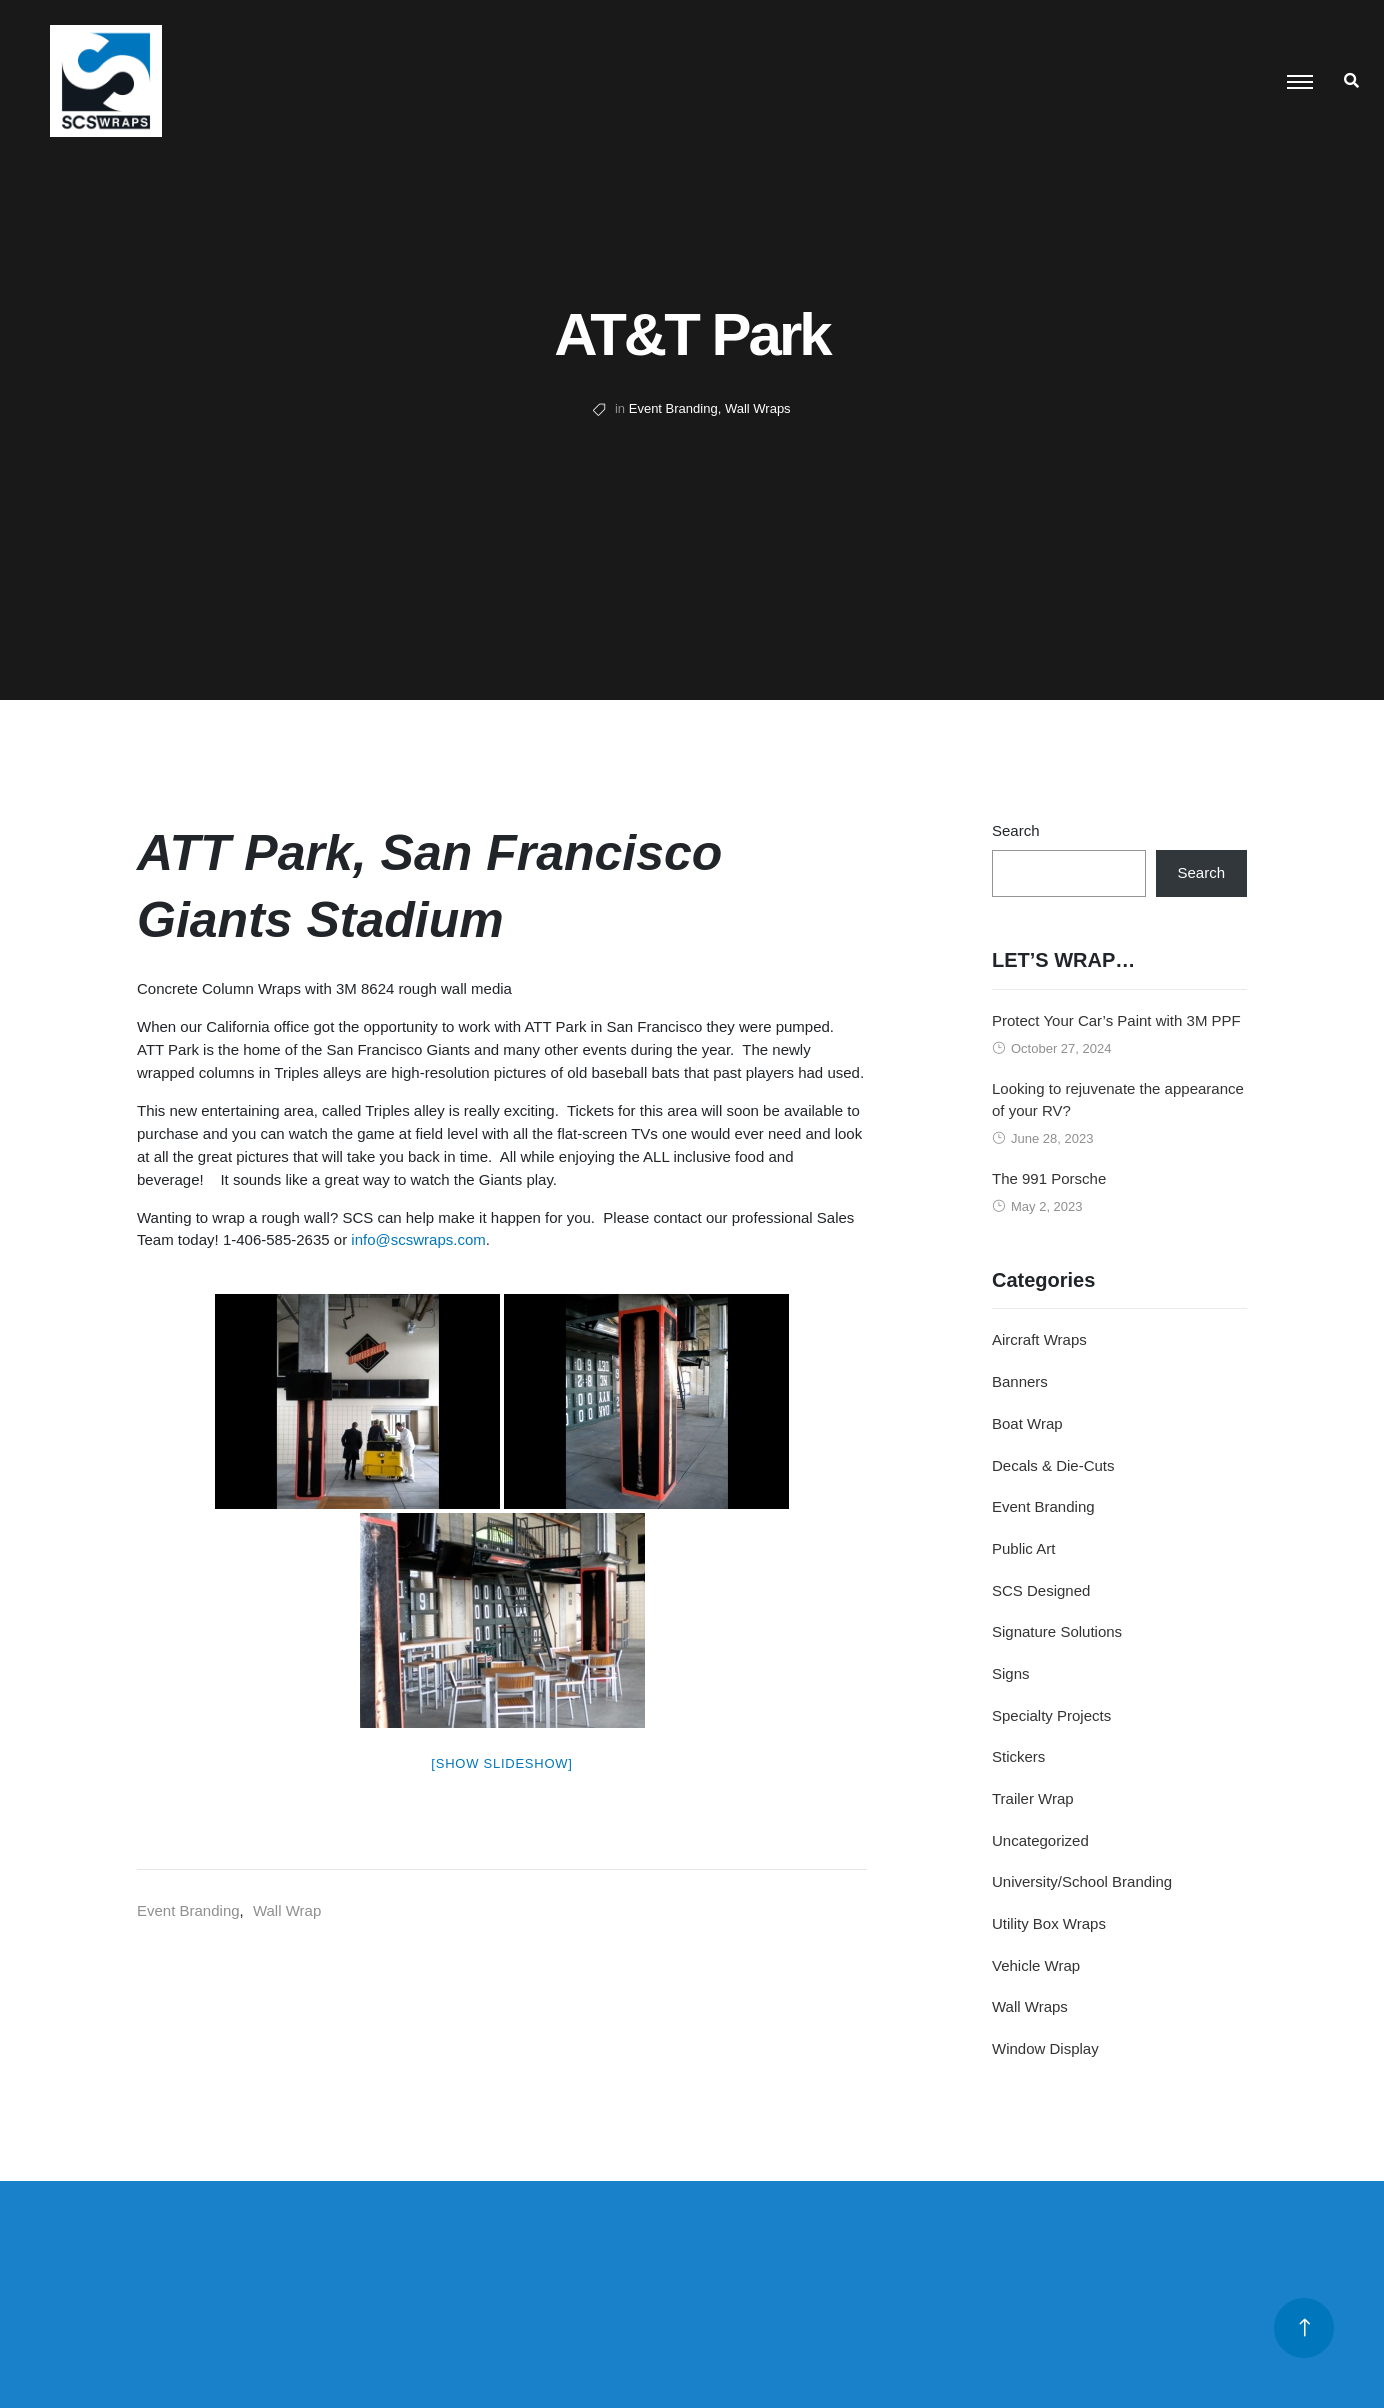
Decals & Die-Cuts (1053, 1465)
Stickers (1018, 1756)
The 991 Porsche (1049, 1178)
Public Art (1023, 1548)
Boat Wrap (1027, 1423)
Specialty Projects (1051, 1715)
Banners (1020, 1381)
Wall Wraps (758, 408)
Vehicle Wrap (1036, 1965)
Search (1016, 830)
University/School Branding (1082, 1881)
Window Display (1045, 2048)
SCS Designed (1041, 1590)
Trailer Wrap (1033, 1798)
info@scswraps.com (418, 1239)
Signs (1011, 1673)
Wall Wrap (287, 1910)
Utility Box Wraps (1049, 1923)
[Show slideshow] (501, 1763)
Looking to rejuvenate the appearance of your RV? (1118, 1100)
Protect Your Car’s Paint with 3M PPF (1116, 1020)
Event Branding (673, 408)
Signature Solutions (1057, 1631)
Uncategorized (1040, 1840)
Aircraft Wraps (1039, 1339)
